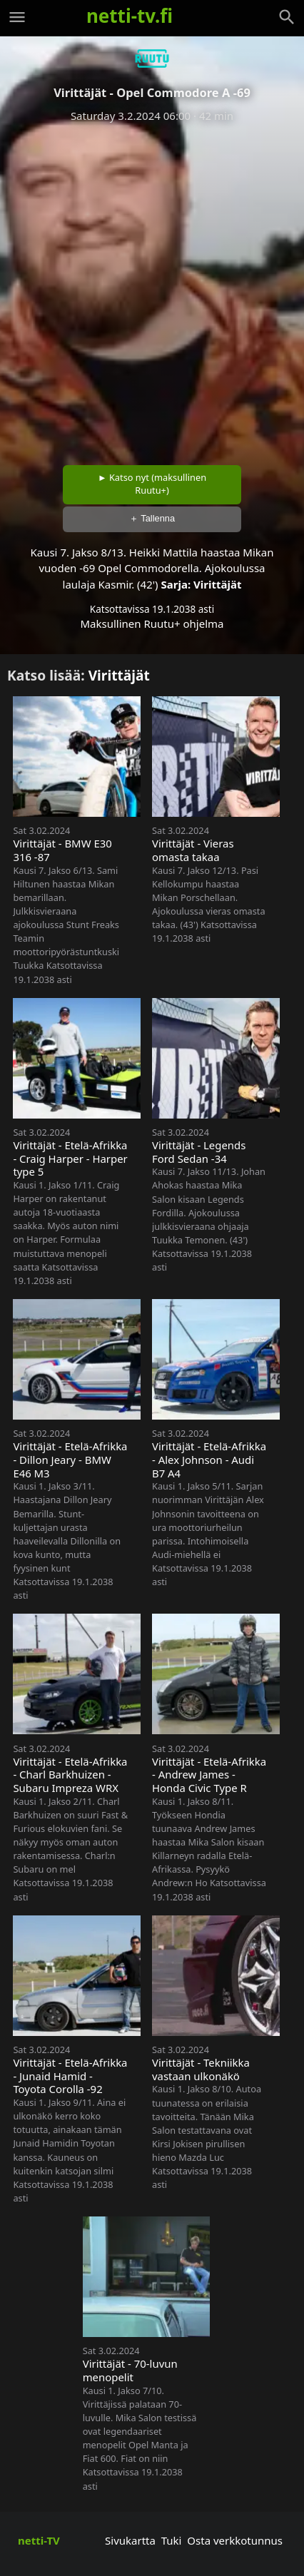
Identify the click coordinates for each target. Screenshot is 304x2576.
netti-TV (39, 2540)
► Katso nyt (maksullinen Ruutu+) (152, 484)
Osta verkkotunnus (235, 2540)
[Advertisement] (152, 289)
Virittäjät (217, 584)
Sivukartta (130, 2540)
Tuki (171, 2540)
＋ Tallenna (152, 518)
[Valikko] (17, 17)
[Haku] (287, 17)
